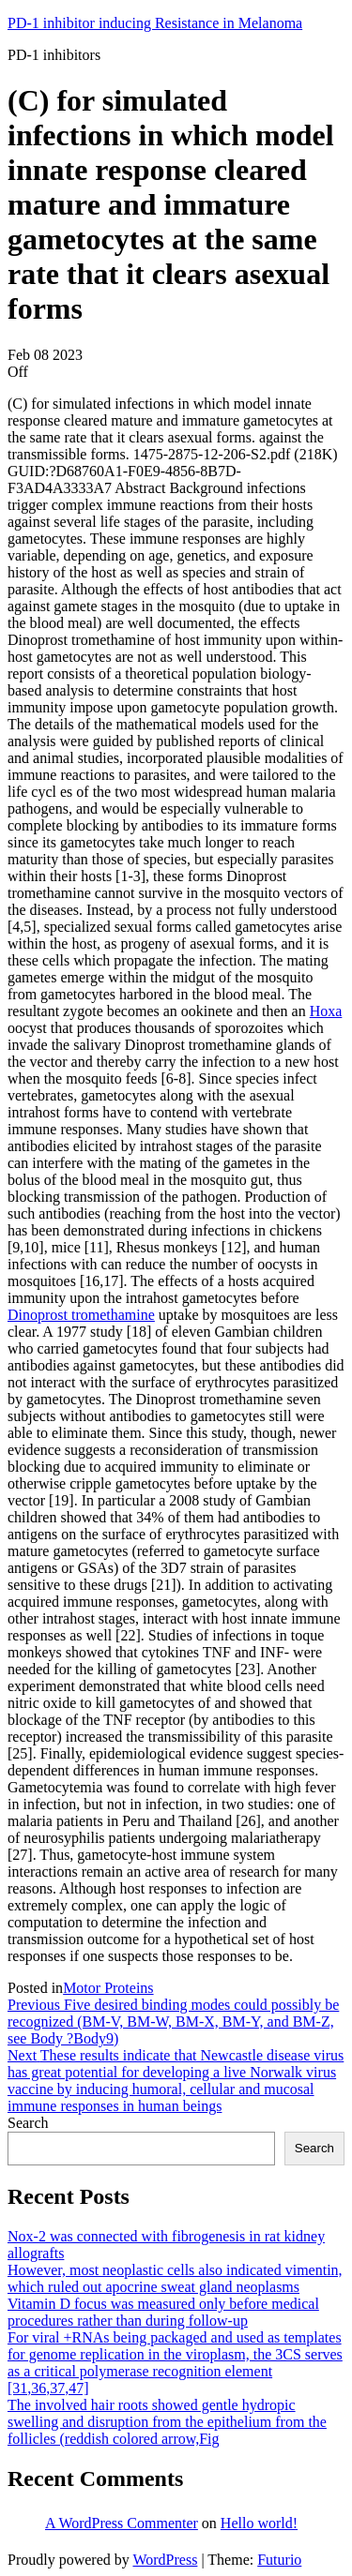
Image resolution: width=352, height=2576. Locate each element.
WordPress (164, 2560)
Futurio (279, 2560)
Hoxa (326, 1011)
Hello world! (259, 2523)
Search (28, 2123)
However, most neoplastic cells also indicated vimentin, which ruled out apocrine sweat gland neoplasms (175, 2278)
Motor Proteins (108, 1988)
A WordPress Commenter (121, 2523)
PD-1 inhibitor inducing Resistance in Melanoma (155, 23)
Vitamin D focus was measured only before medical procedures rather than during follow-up (163, 2312)
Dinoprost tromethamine (81, 1315)
